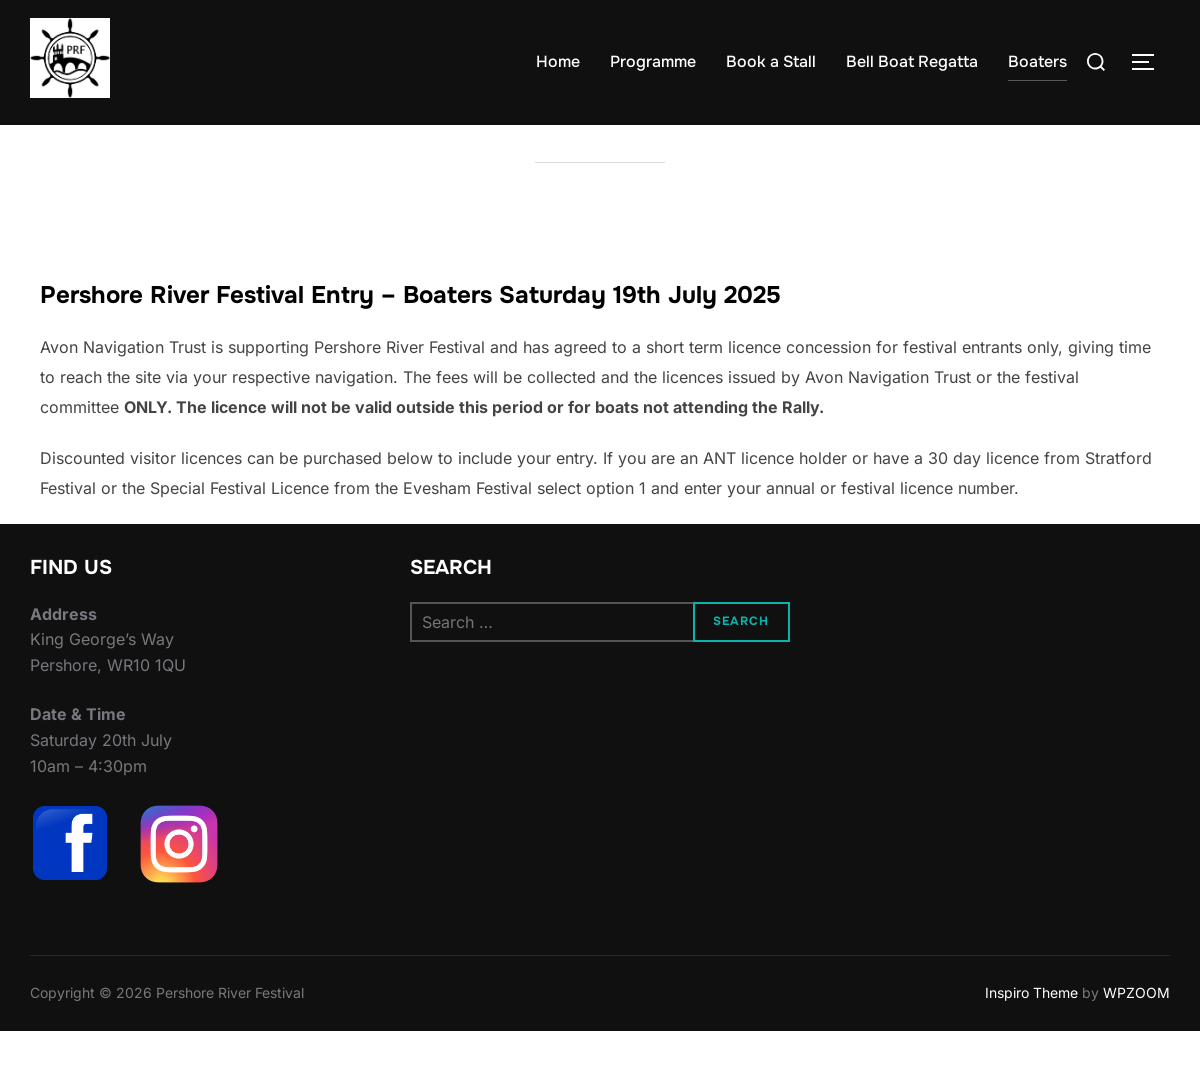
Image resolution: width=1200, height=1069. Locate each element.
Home (558, 61)
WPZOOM (1136, 1031)
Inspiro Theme (1031, 1031)
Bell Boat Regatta (912, 61)
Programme (653, 61)
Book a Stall (771, 61)
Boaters (1037, 61)
